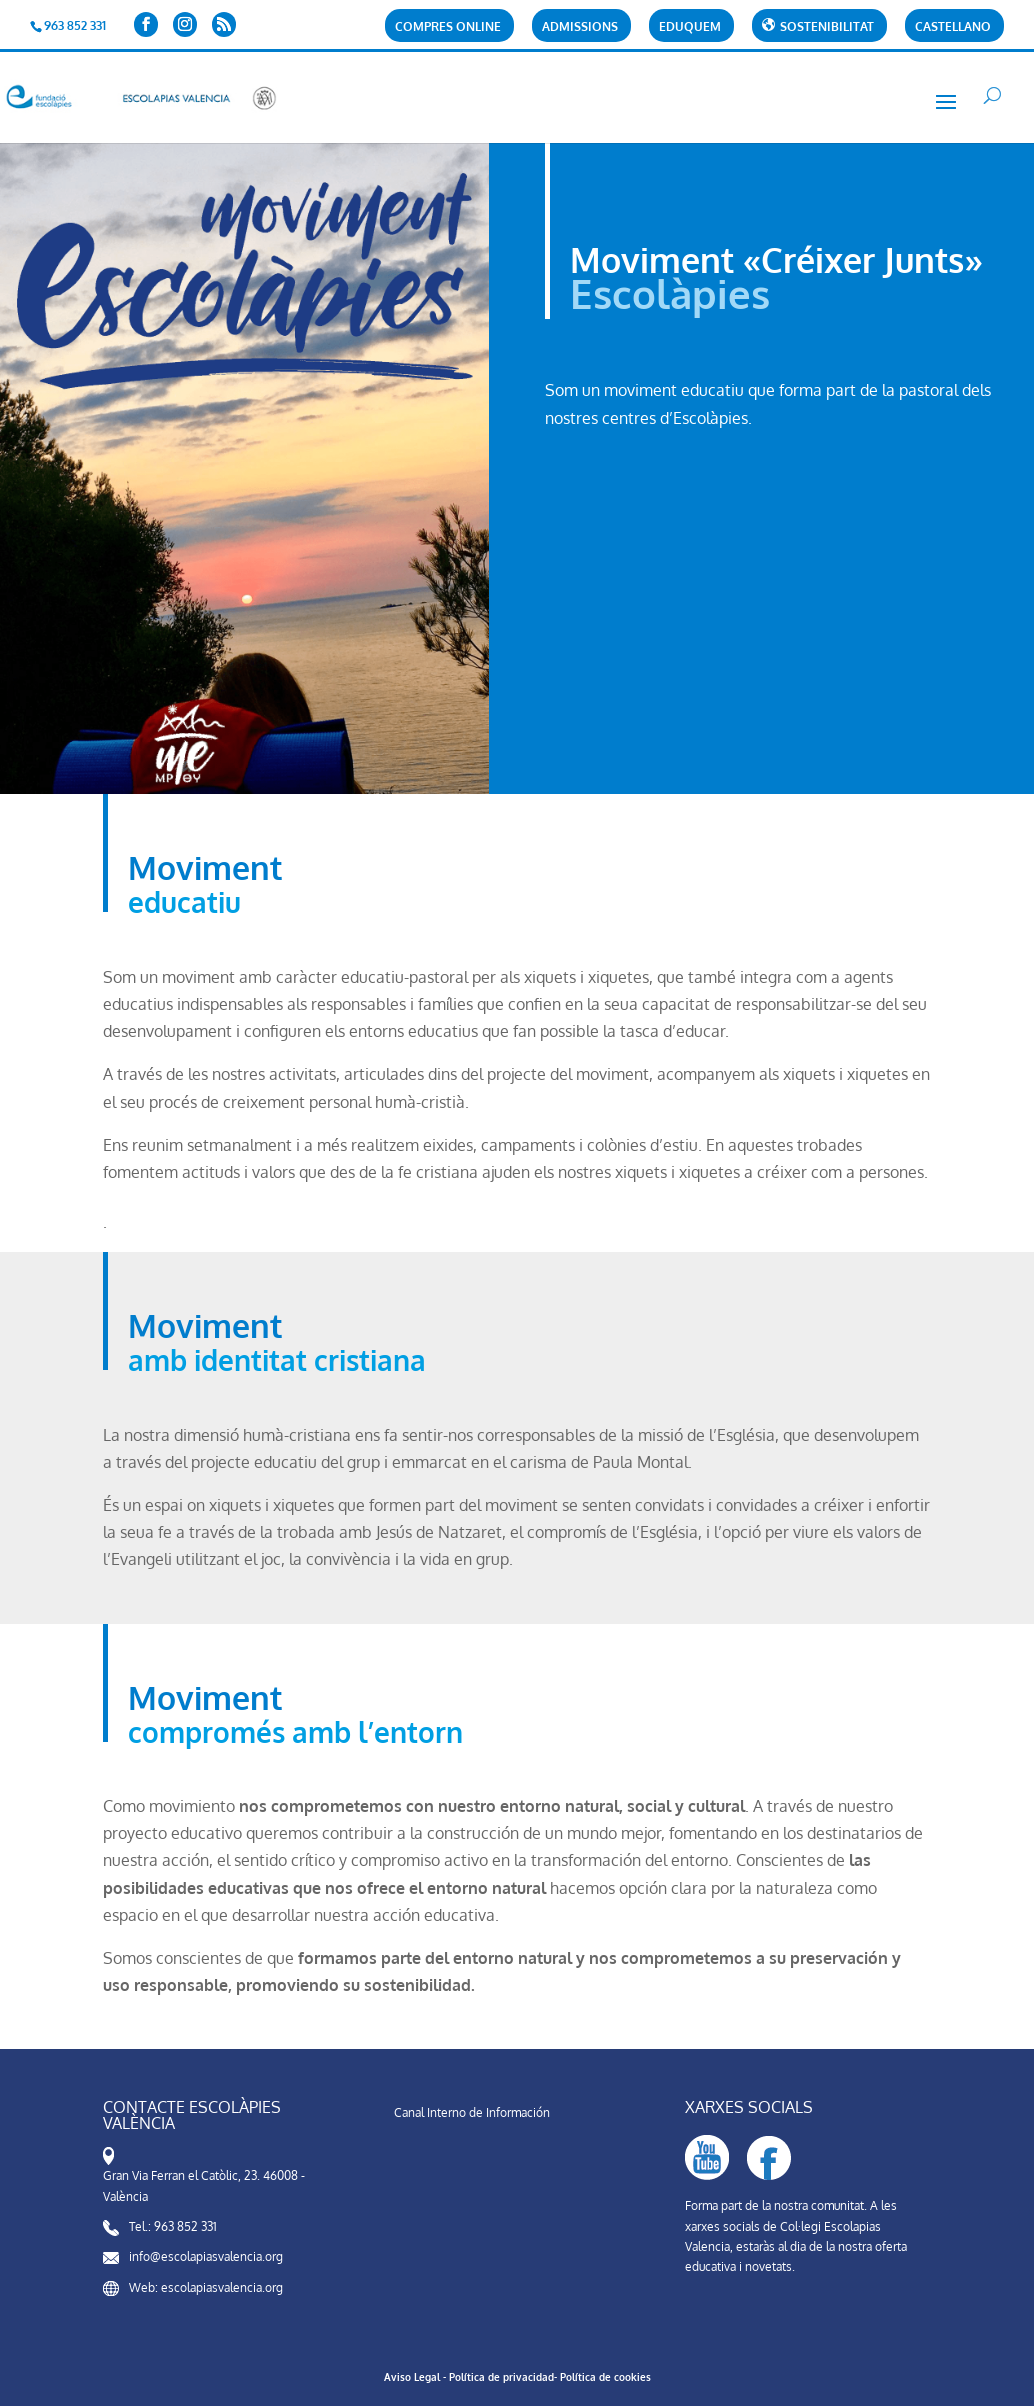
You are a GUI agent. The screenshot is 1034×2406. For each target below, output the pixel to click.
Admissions (580, 27)
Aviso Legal (412, 2377)
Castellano (953, 27)
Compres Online (448, 27)
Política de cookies (605, 2377)
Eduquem (690, 27)
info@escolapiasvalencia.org (206, 2256)
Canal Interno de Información (472, 2112)
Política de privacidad (501, 2377)
